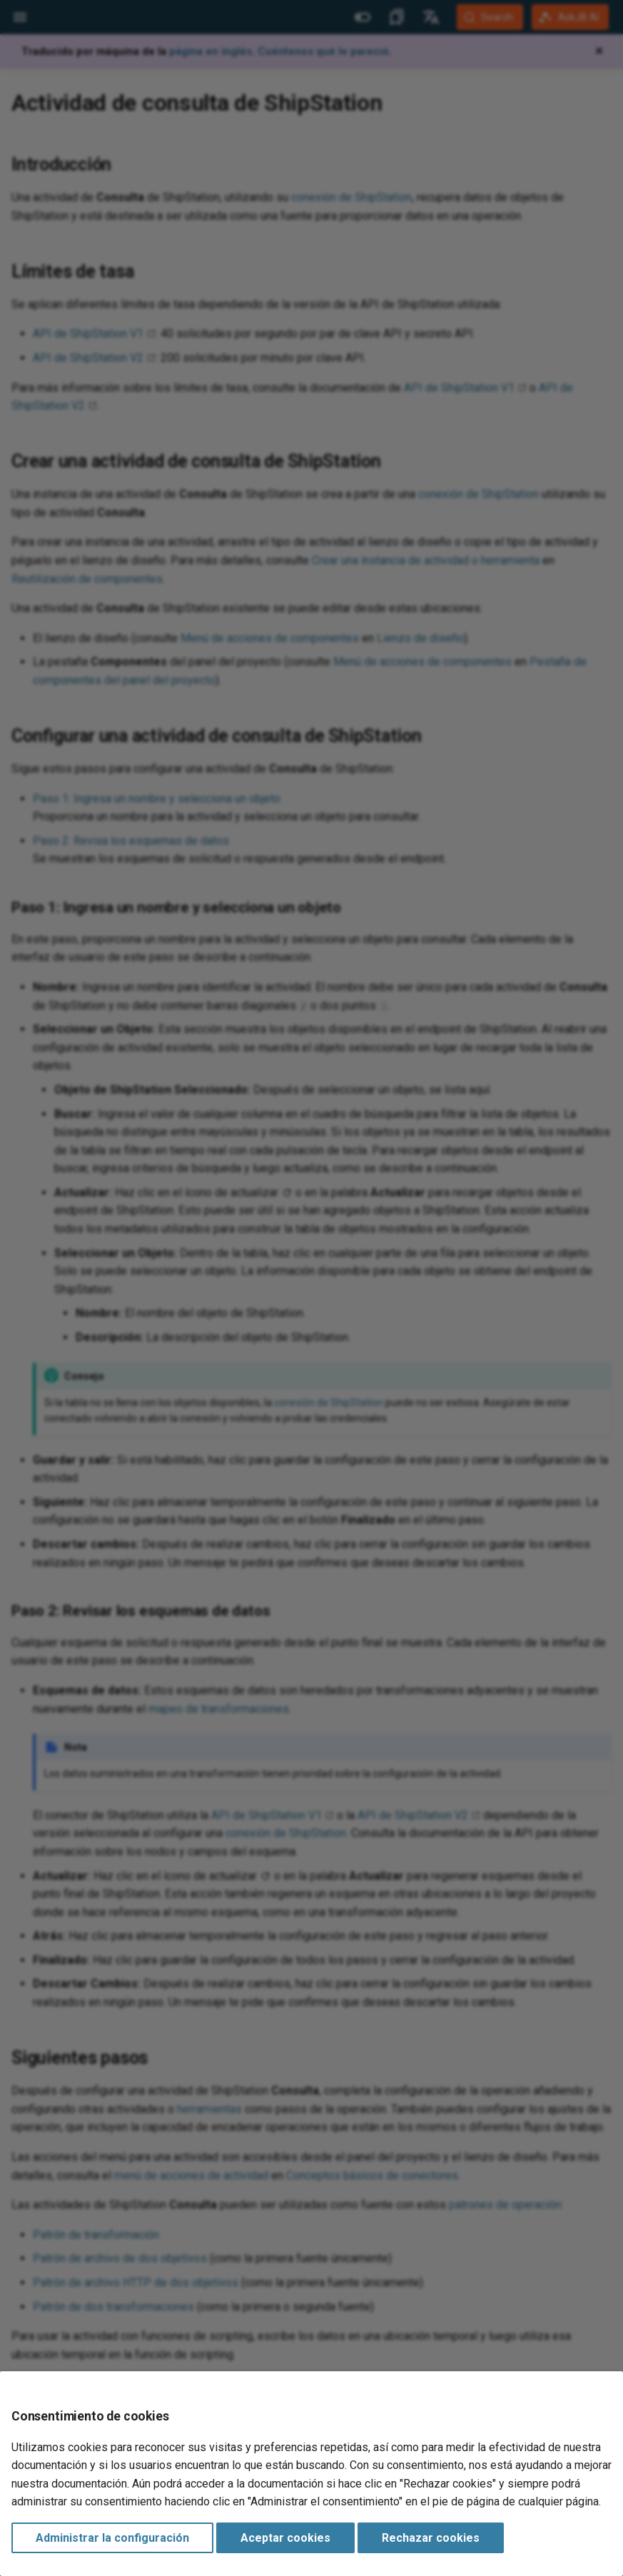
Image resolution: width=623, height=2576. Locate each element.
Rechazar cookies (431, 2538)
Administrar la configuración (112, 2538)
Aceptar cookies (285, 2538)
